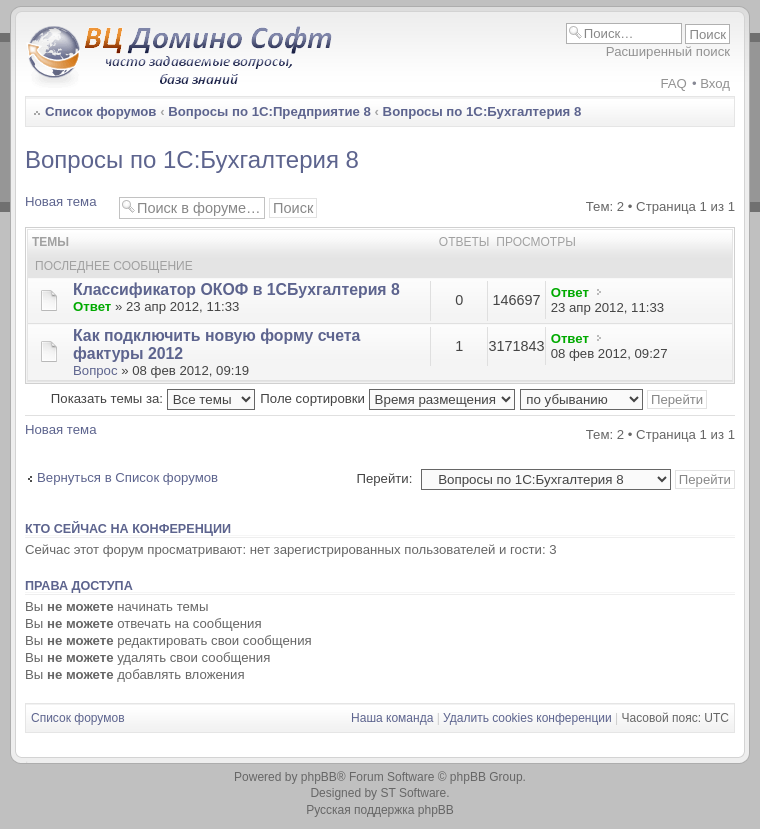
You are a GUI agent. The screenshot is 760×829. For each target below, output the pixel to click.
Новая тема (67, 206)
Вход (715, 83)
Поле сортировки (387, 398)
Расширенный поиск (668, 51)
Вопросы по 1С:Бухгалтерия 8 (482, 111)
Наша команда (392, 718)
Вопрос (95, 370)
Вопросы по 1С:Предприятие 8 (269, 111)
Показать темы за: (153, 398)
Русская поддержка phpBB (380, 810)
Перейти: (384, 478)
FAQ (673, 83)
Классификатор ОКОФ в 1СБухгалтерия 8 (236, 289)
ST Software (413, 793)
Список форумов (100, 111)
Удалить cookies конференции (527, 718)
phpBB (319, 777)
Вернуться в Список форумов (127, 477)
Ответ (92, 306)
